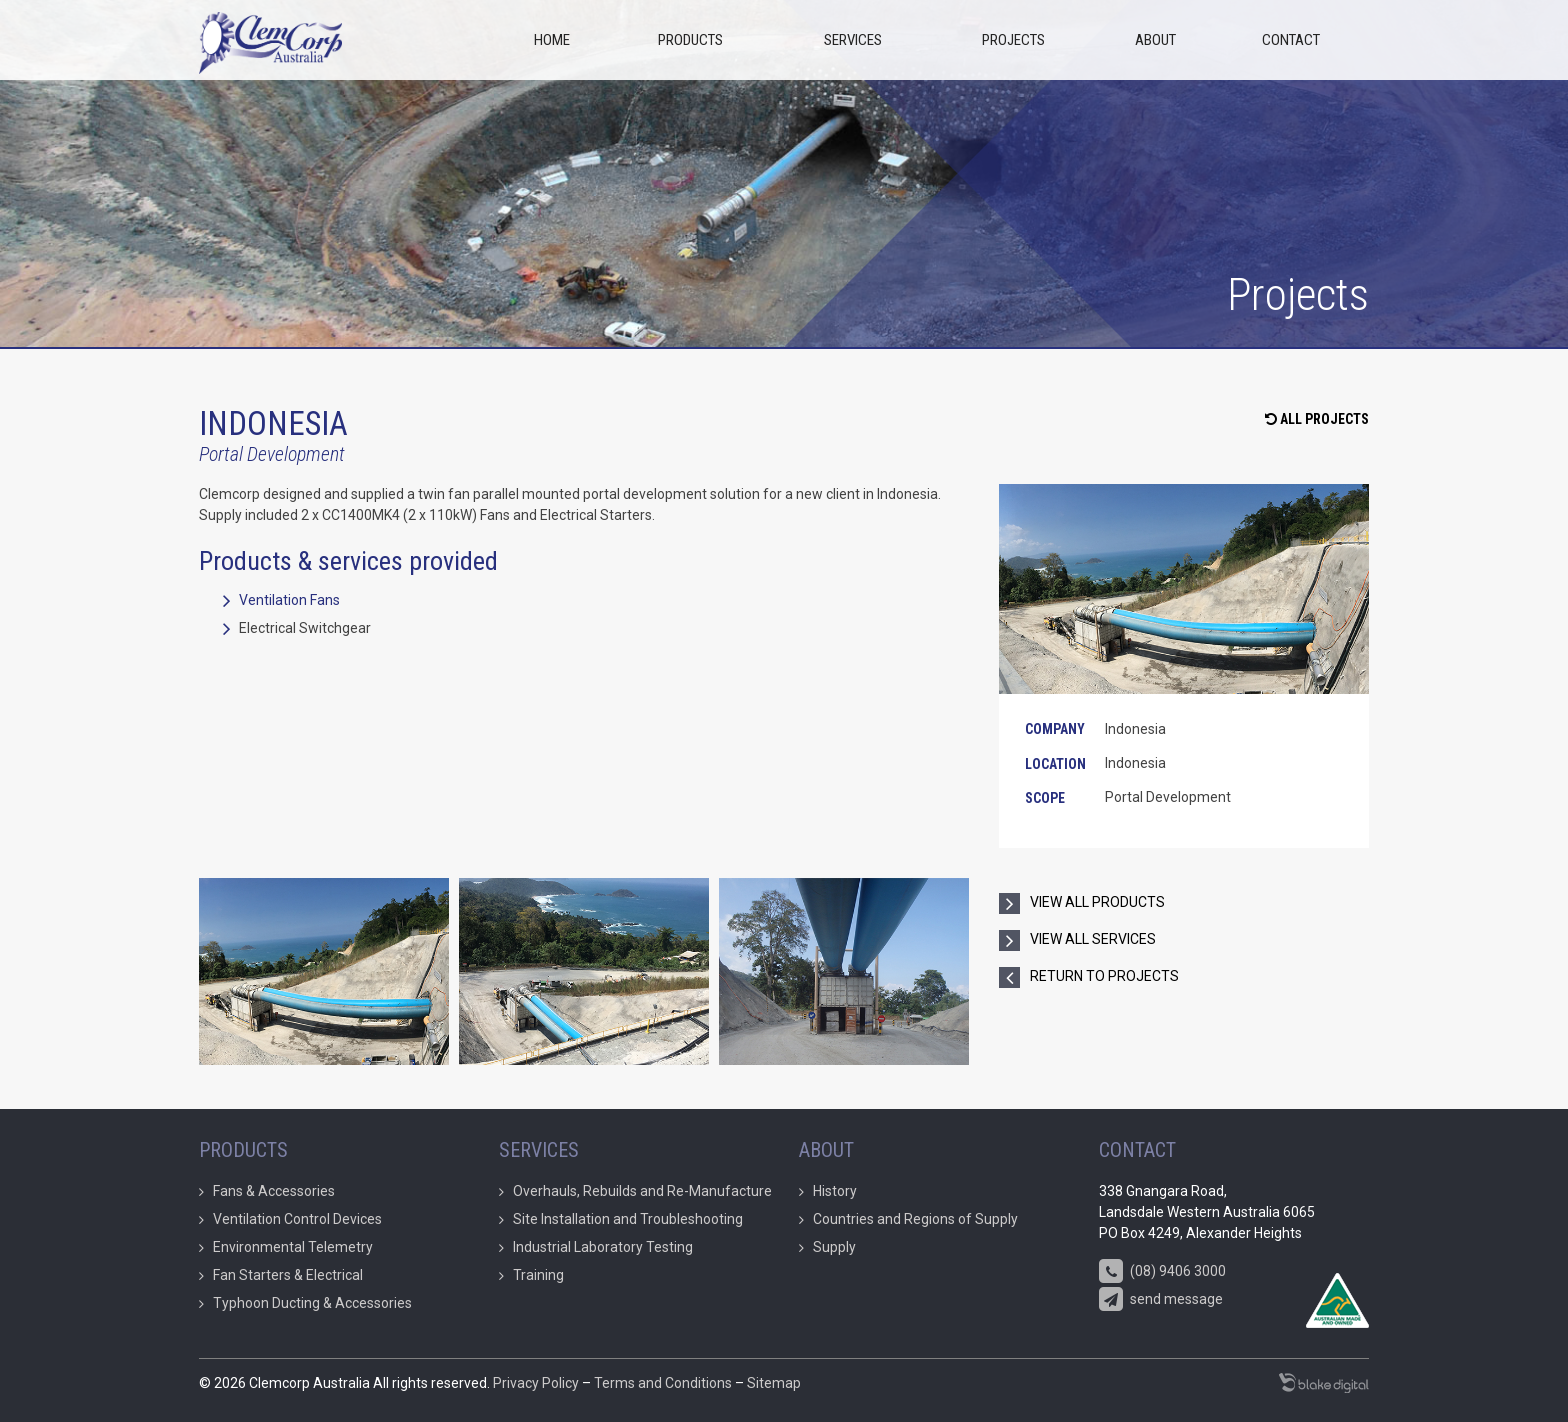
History (835, 1191)
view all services (1093, 939)
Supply (834, 1247)
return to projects (1104, 976)
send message (1161, 1300)
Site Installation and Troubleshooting (628, 1219)
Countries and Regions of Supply (915, 1219)
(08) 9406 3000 (1162, 1272)
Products (690, 40)
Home (552, 40)
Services (853, 40)
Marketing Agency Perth (1324, 1383)
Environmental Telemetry (293, 1247)
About (1155, 40)
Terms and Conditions (663, 1383)
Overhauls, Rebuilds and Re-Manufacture (642, 1191)
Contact (1291, 40)
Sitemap (774, 1383)
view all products (1097, 902)
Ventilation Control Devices (297, 1219)
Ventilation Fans (289, 600)
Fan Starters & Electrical (288, 1275)
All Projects (1317, 419)
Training (538, 1275)
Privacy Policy (536, 1383)
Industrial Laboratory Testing (603, 1247)
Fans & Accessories (274, 1191)
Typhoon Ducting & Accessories (312, 1303)
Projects (1013, 40)
